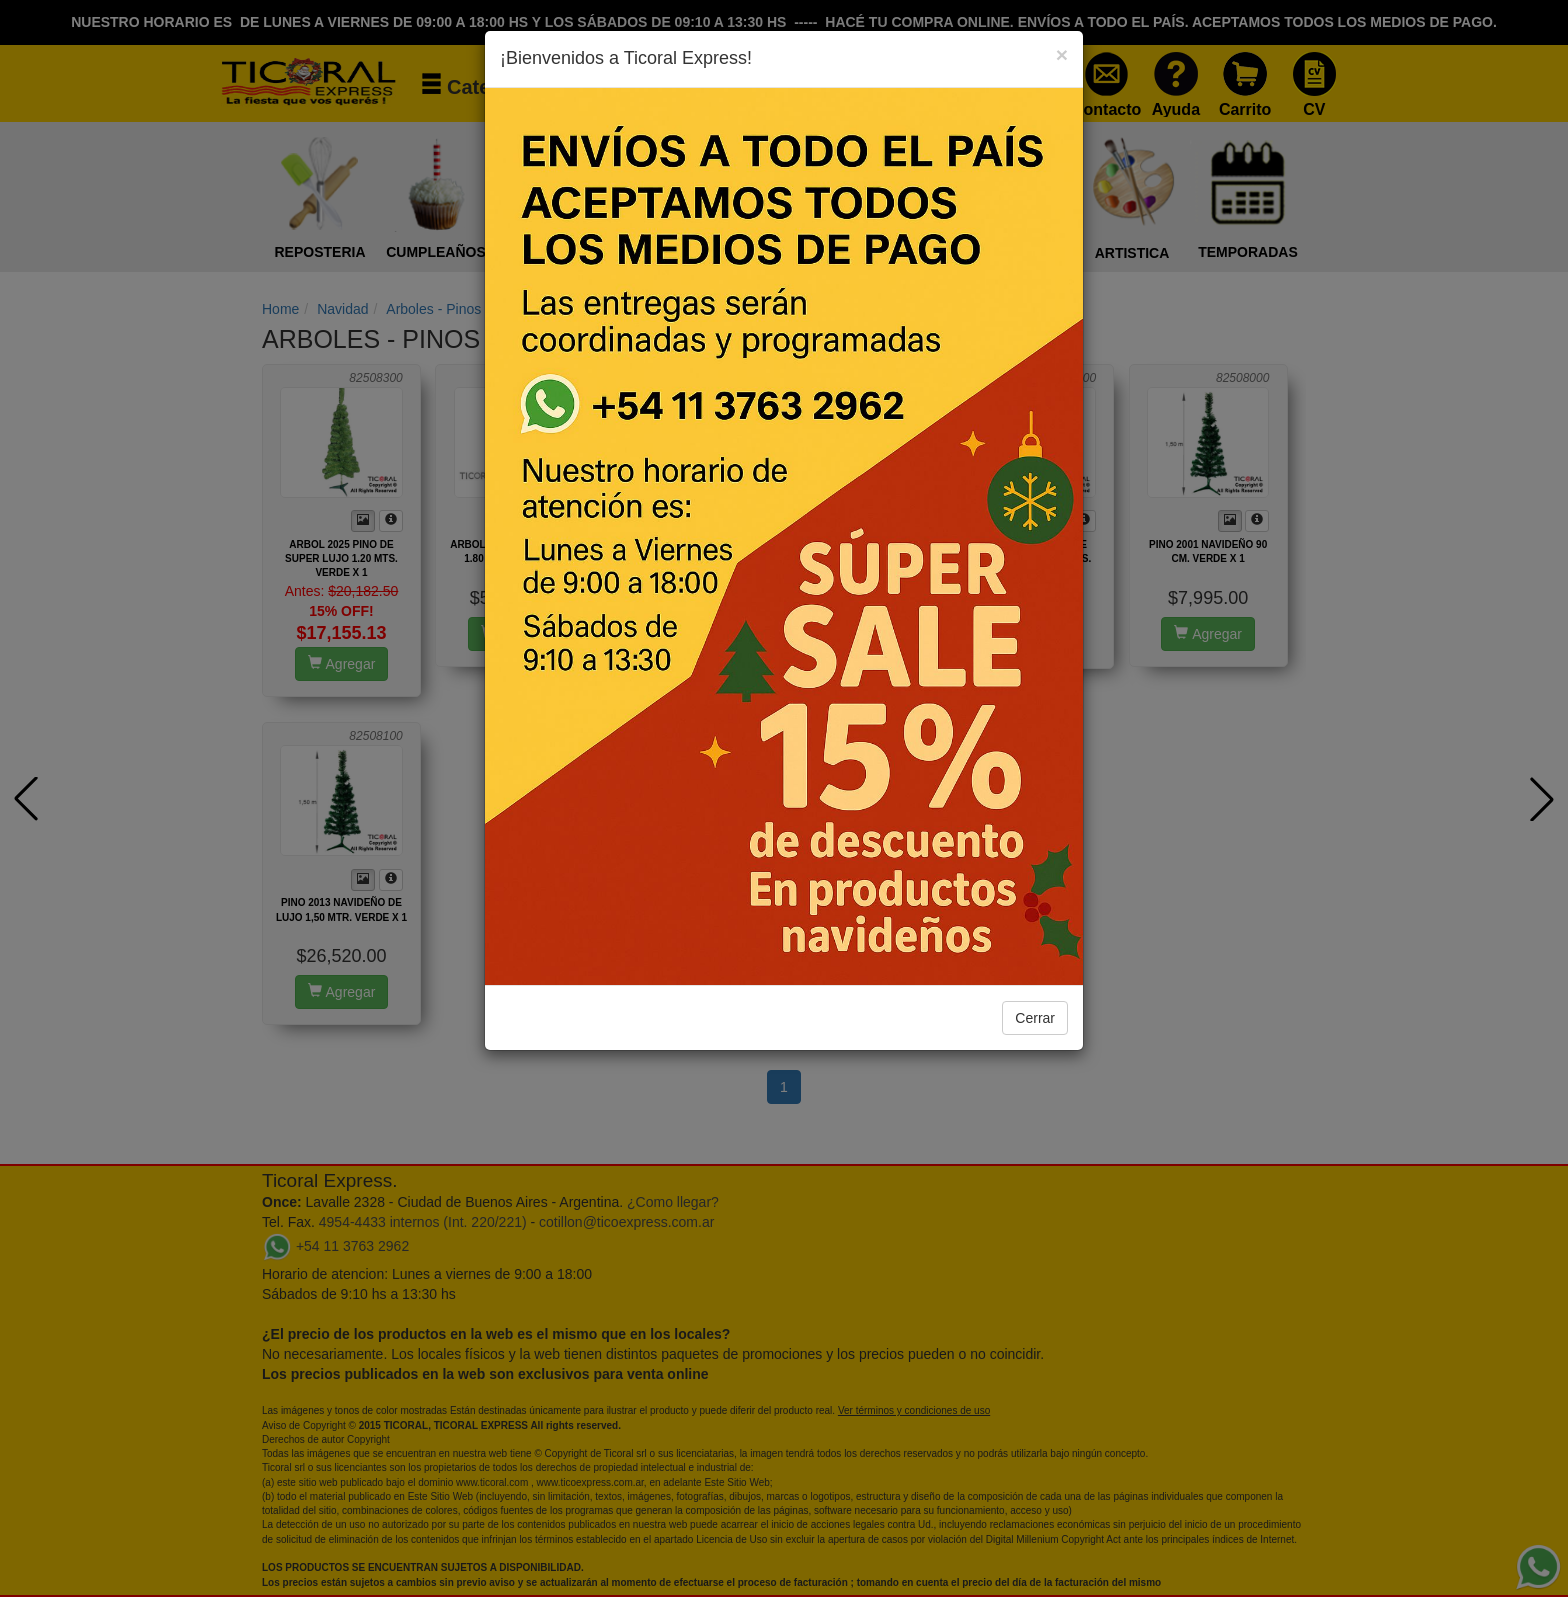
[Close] (1062, 54)
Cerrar (1035, 1018)
